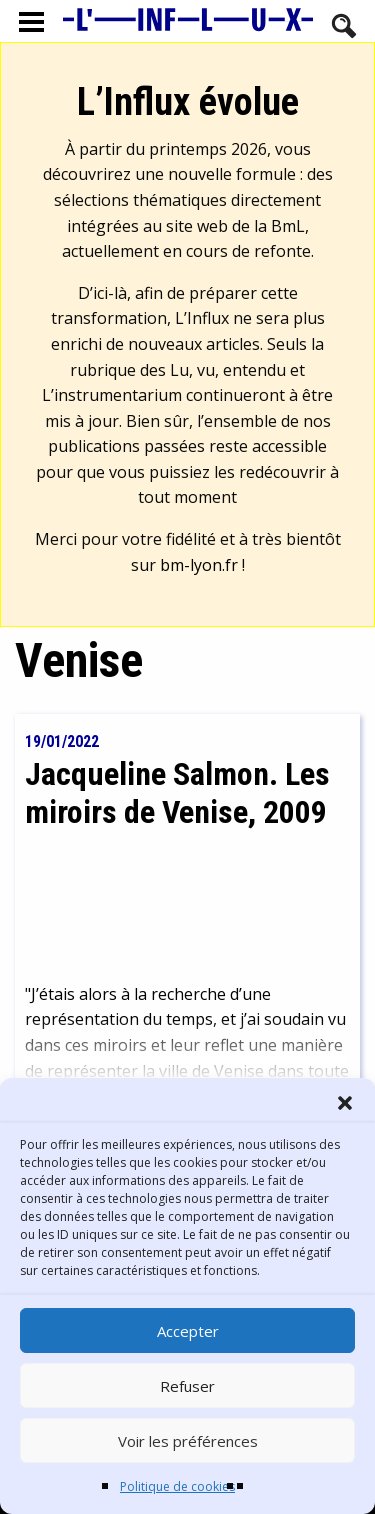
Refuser (187, 1386)
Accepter (188, 1331)
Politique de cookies (177, 1486)
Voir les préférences (188, 1441)
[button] (345, 1103)
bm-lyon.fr (199, 565)
